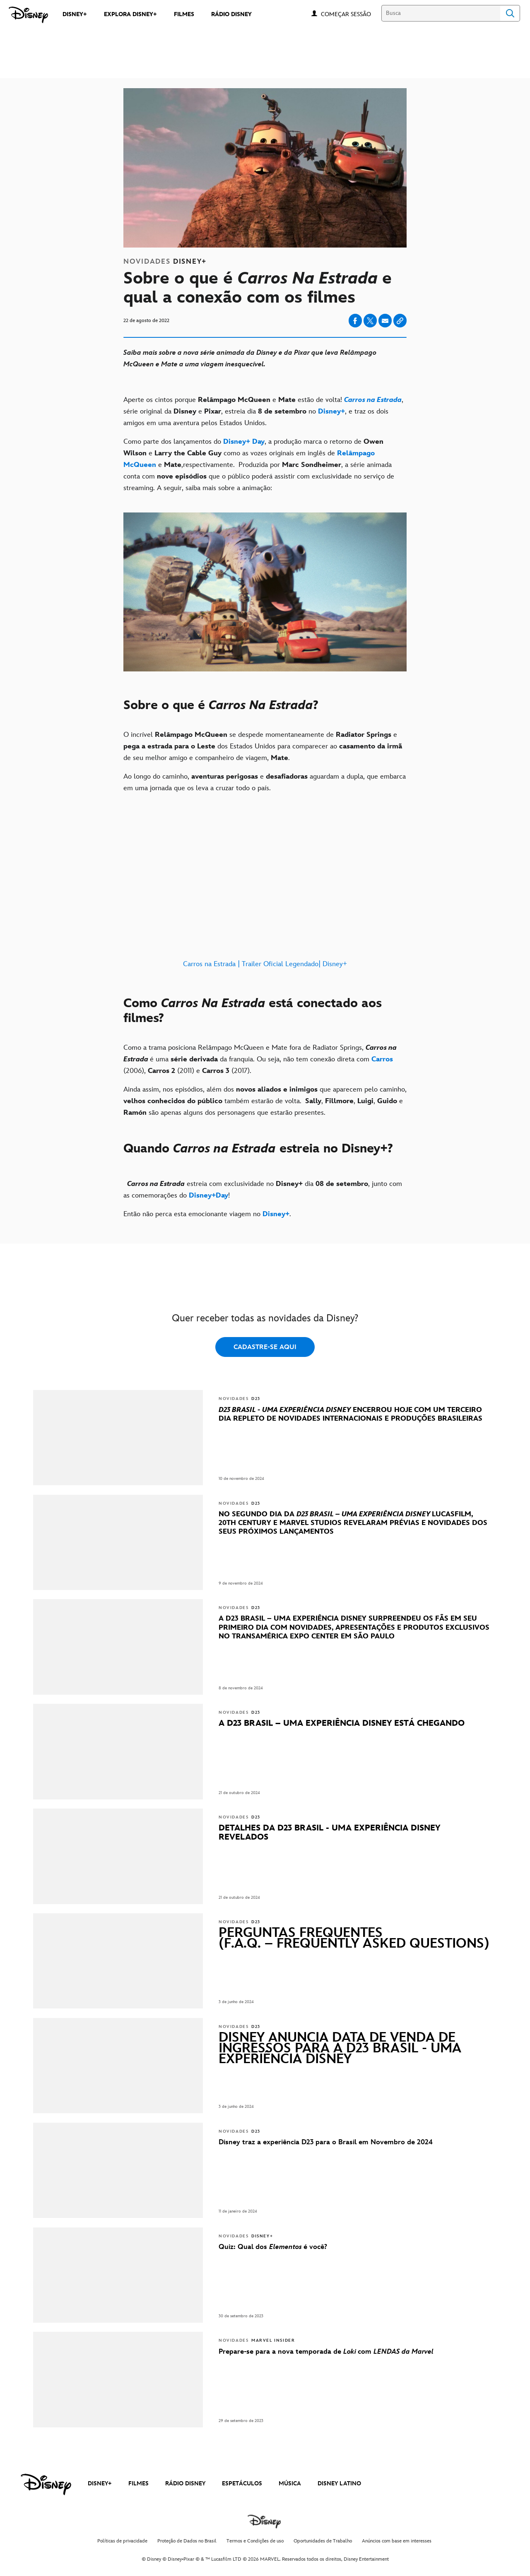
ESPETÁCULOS (242, 2483)
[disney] (46, 2484)
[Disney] (28, 15)
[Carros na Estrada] (373, 400)
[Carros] (382, 1059)
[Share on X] (370, 320)
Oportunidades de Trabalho (323, 2541)
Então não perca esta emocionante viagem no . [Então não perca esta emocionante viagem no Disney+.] (207, 1214)
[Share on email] (385, 321)
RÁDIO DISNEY (185, 2483)
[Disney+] (331, 411)
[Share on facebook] (355, 320)
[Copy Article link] (400, 320)
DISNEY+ (100, 2483)
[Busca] (440, 13)
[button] (350, 14)
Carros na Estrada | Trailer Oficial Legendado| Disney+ (265, 964)
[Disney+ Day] (244, 442)
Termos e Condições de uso (255, 2541)
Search (510, 13)
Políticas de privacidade (122, 2541)
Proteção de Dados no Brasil (187, 2541)
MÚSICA (290, 2483)
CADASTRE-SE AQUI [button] (265, 1347)
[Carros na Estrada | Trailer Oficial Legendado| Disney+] (265, 891)
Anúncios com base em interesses (396, 2541)
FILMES (138, 2483)
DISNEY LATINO (339, 2483)
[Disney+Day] (207, 1195)
